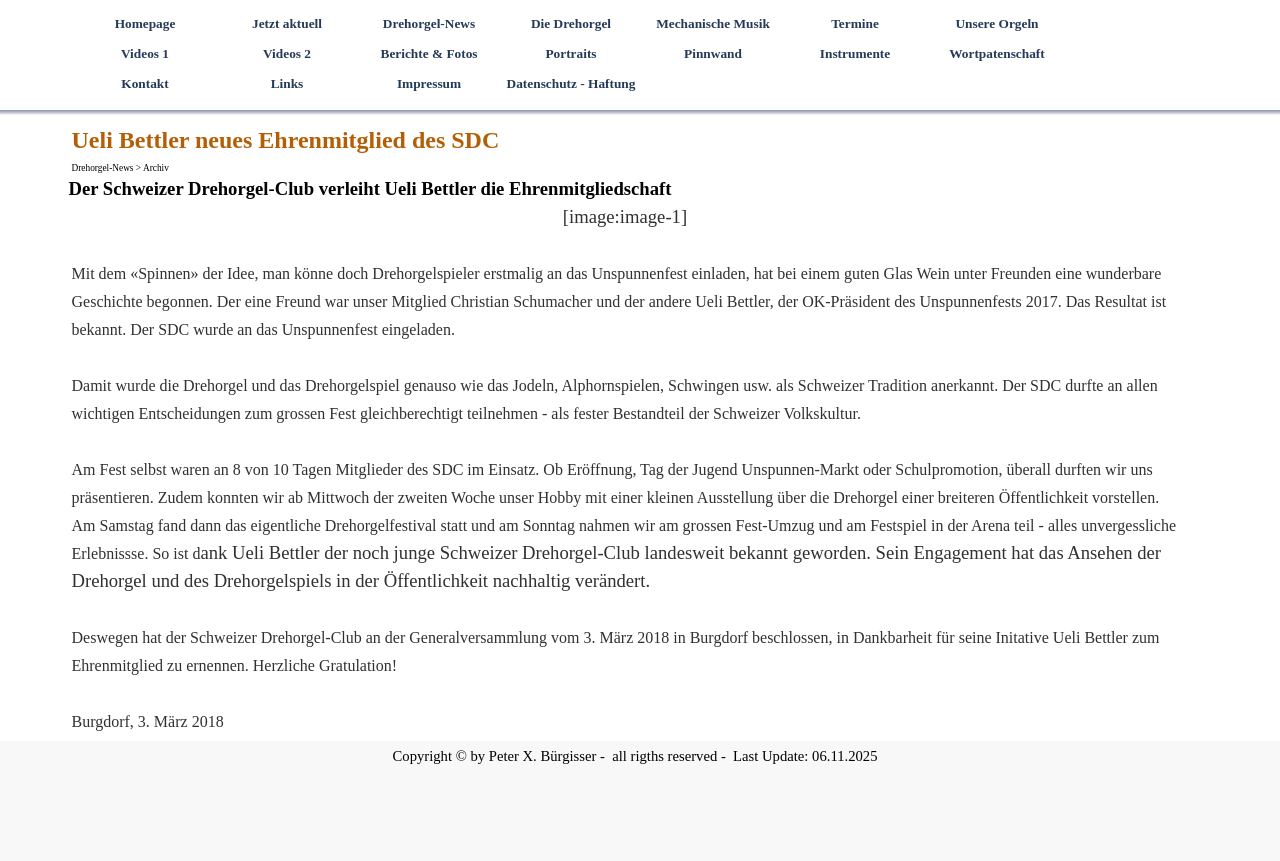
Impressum (429, 83)
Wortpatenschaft (997, 53)
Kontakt (144, 83)
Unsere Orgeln (996, 23)
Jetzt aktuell (287, 23)
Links (287, 83)
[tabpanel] (625, 469)
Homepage (145, 23)
